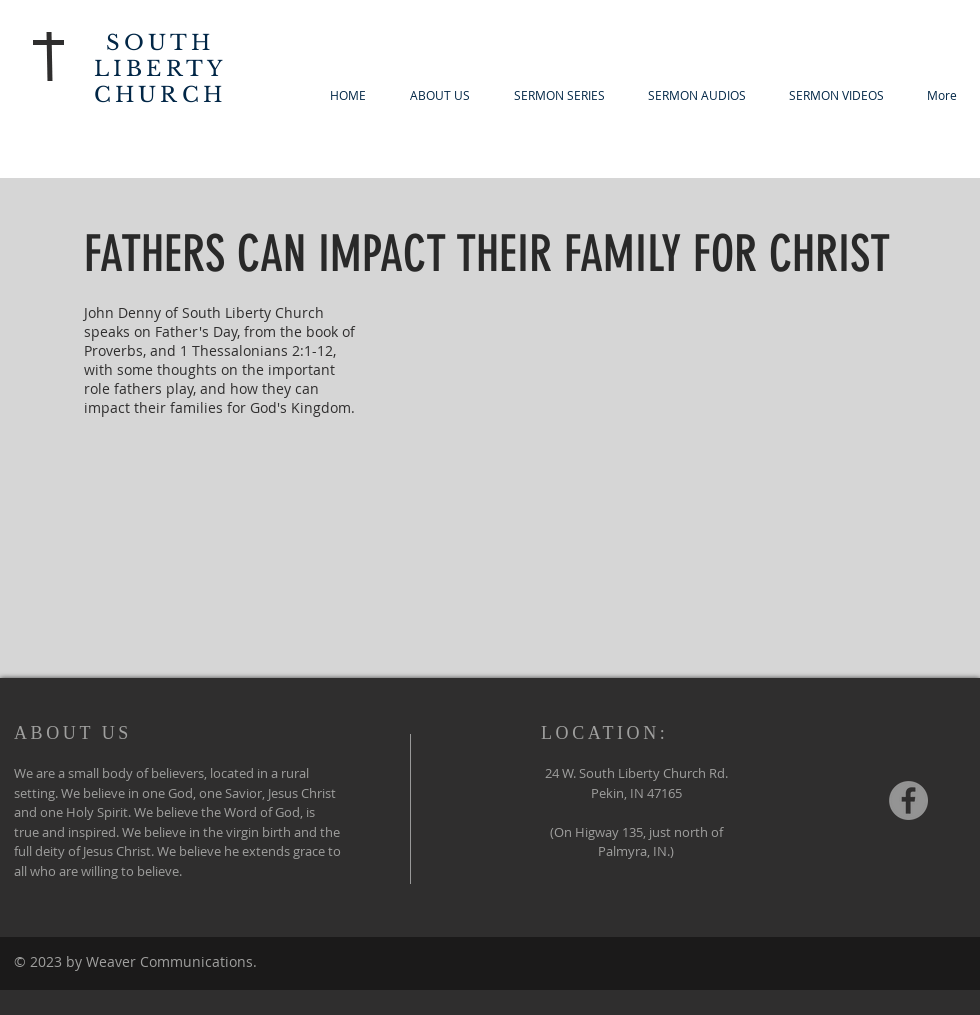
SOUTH (160, 43)
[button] (559, 95)
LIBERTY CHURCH (160, 82)
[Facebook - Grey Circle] (908, 800)
